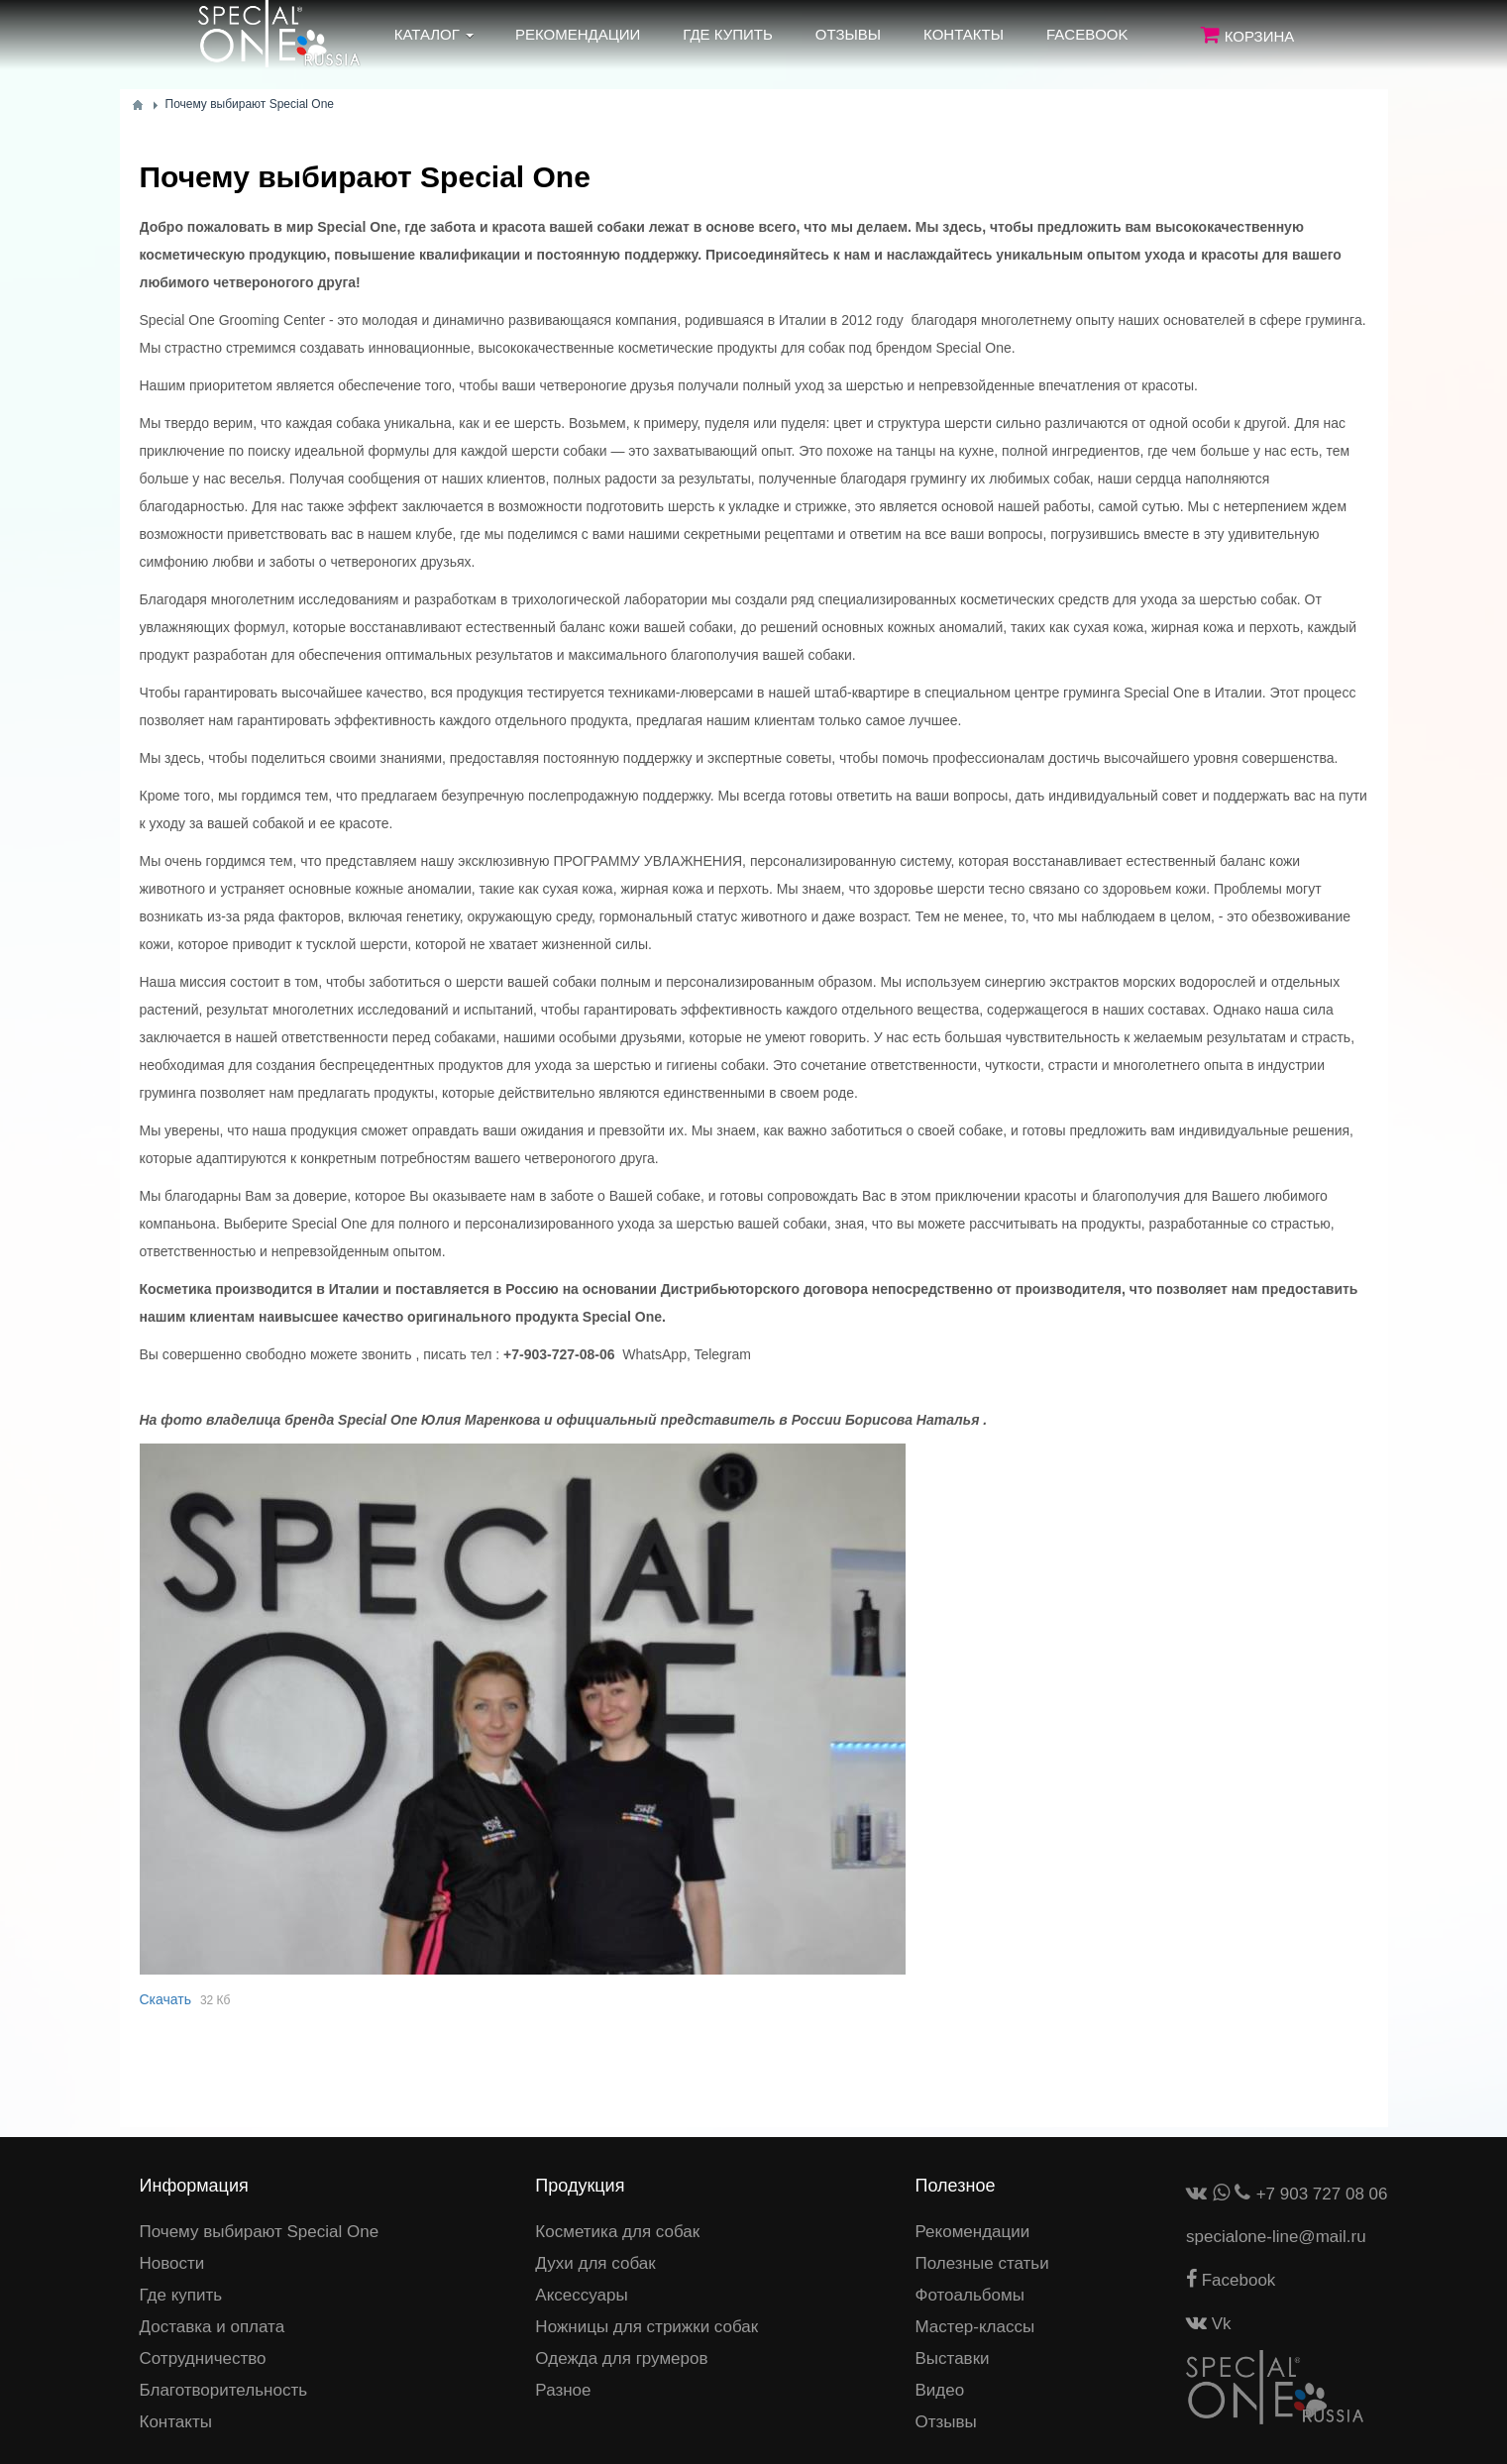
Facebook (1230, 2280)
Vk (1209, 2323)
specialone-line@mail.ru (1276, 2236)
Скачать (166, 1999)
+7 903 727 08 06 (1322, 2194)
